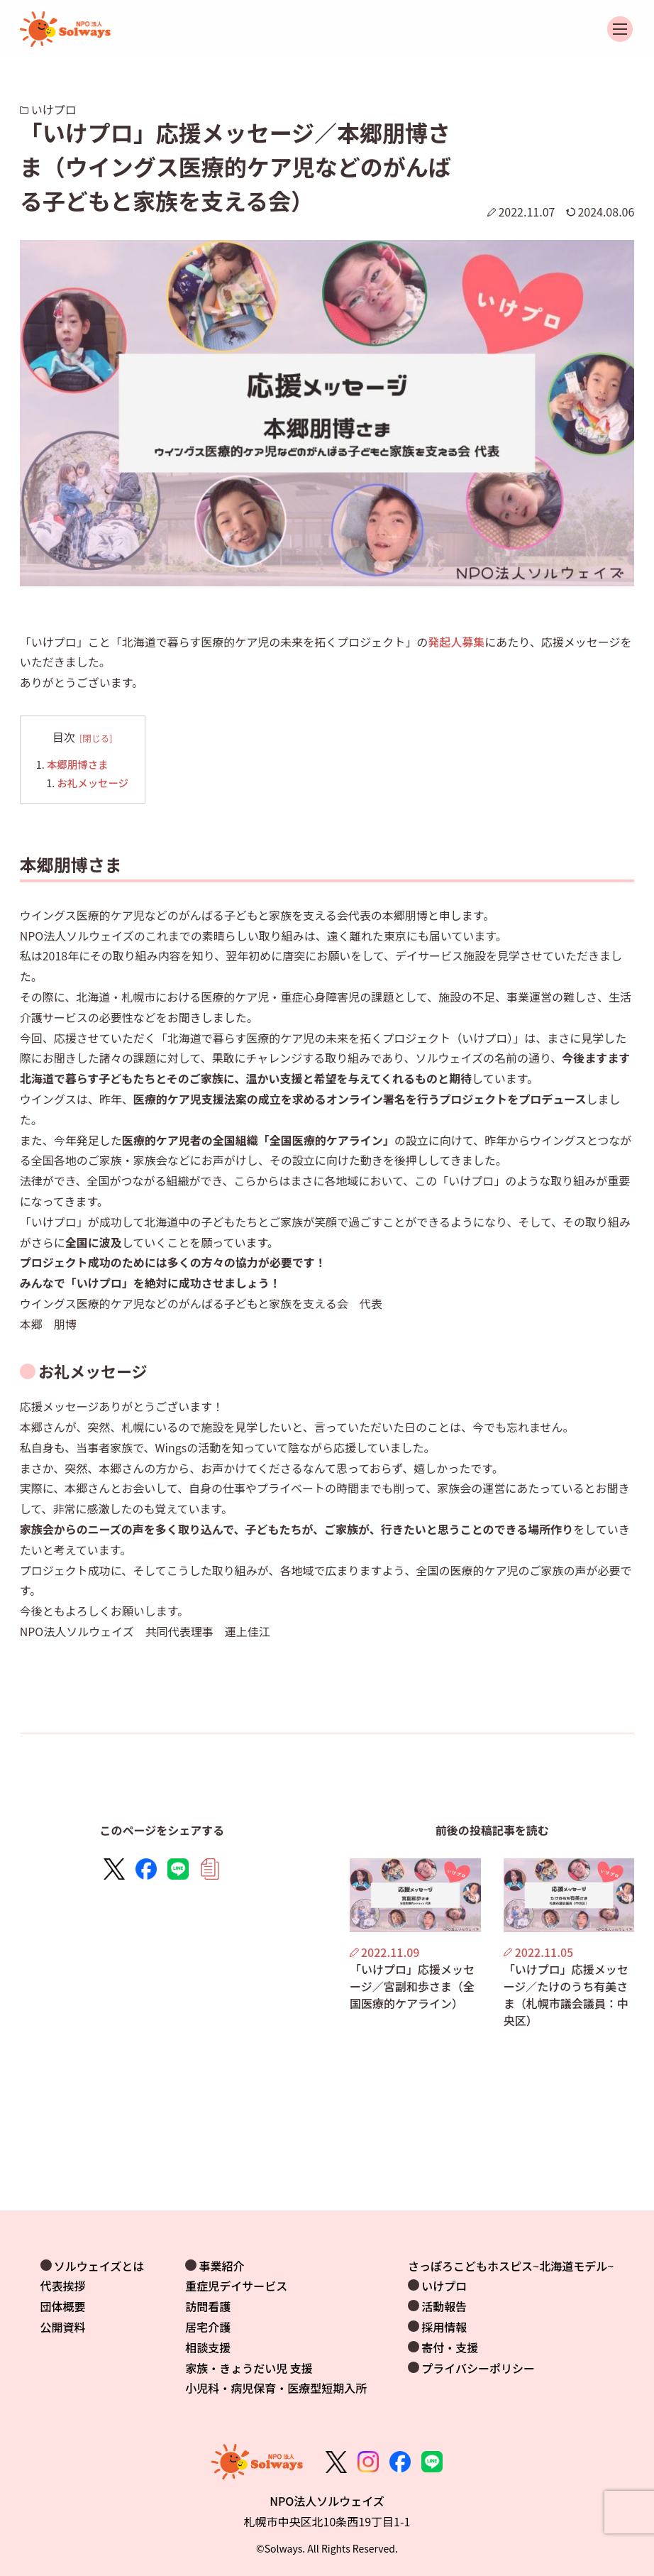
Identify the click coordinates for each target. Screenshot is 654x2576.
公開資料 (63, 2326)
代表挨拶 (63, 2285)
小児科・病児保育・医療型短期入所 (276, 2387)
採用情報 (444, 2326)
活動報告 (444, 2306)
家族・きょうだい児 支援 (249, 2368)
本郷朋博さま (77, 764)
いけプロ (444, 2285)
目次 (63, 737)
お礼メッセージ (92, 782)
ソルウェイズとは (99, 2265)
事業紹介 (221, 2265)
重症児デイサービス (236, 2285)
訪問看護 (208, 2306)
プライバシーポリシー (478, 2368)
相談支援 (208, 2347)
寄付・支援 (449, 2347)
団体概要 (63, 2306)
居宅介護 (208, 2326)
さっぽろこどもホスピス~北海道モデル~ (511, 2265)
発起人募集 (456, 641)
